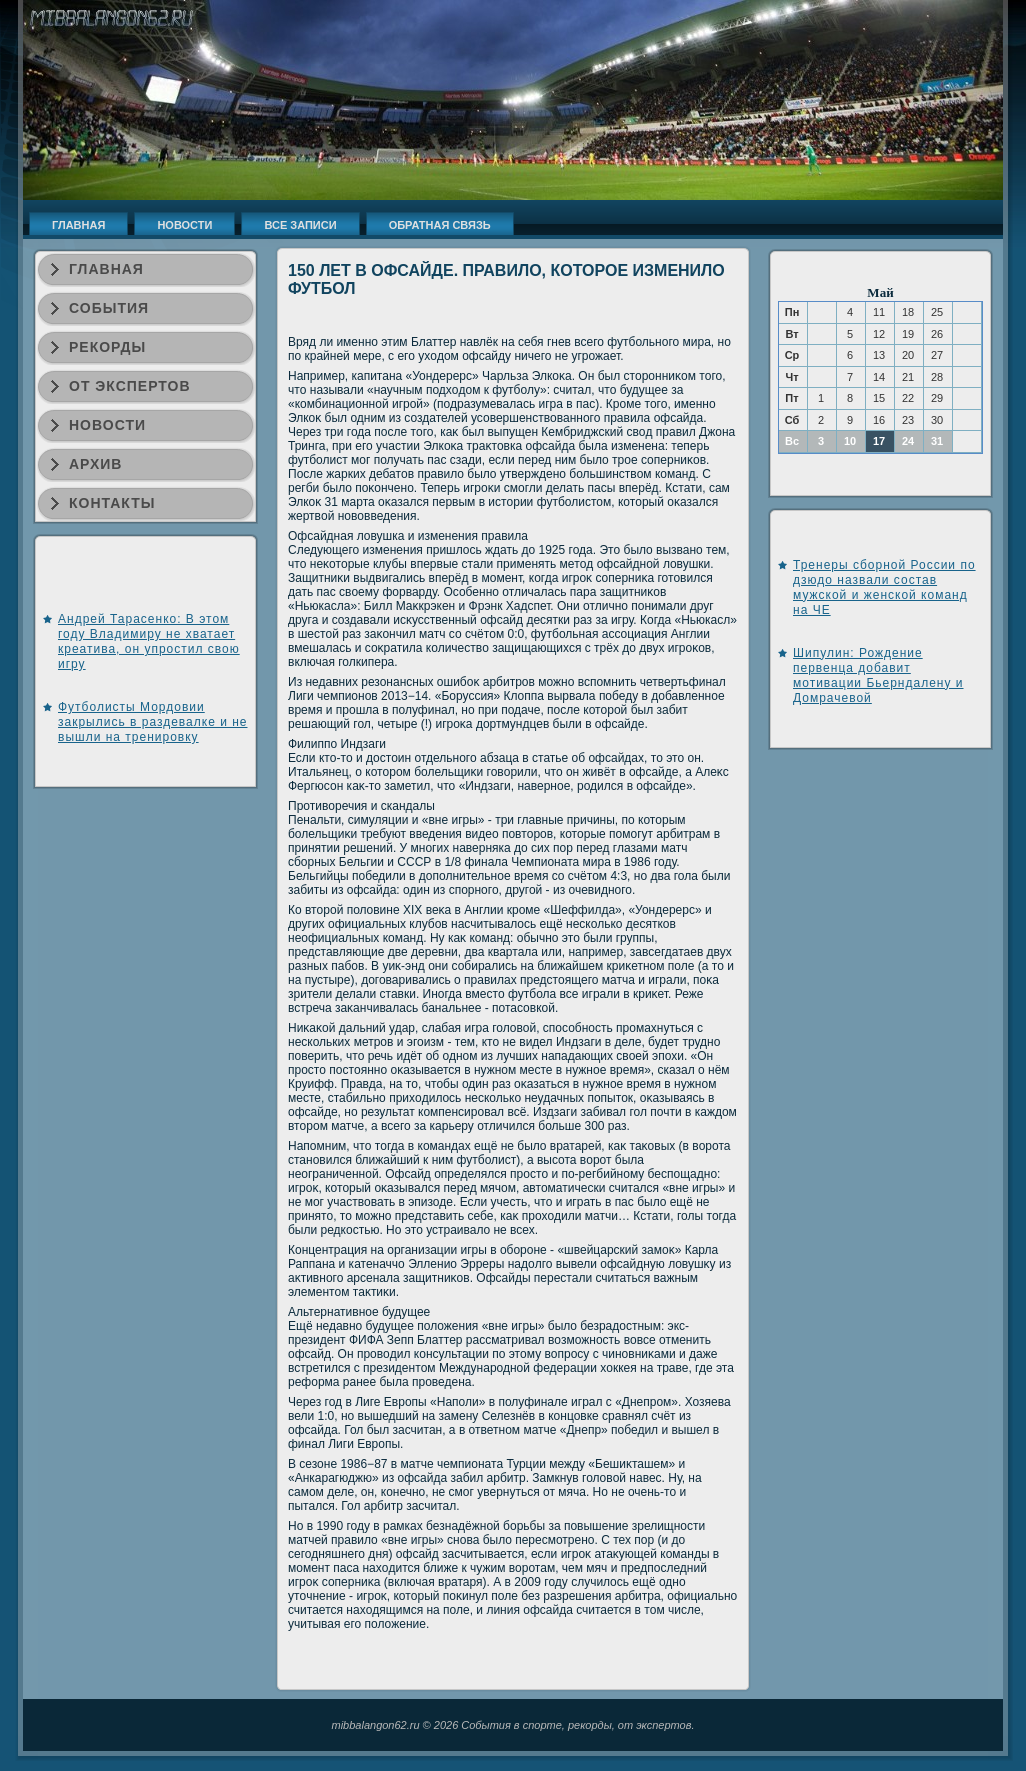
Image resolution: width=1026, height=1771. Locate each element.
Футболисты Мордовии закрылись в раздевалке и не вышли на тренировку (153, 722)
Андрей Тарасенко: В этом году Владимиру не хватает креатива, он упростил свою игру (149, 641)
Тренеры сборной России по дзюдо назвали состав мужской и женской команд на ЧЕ (884, 587)
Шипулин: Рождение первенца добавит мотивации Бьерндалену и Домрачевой (878, 675)
